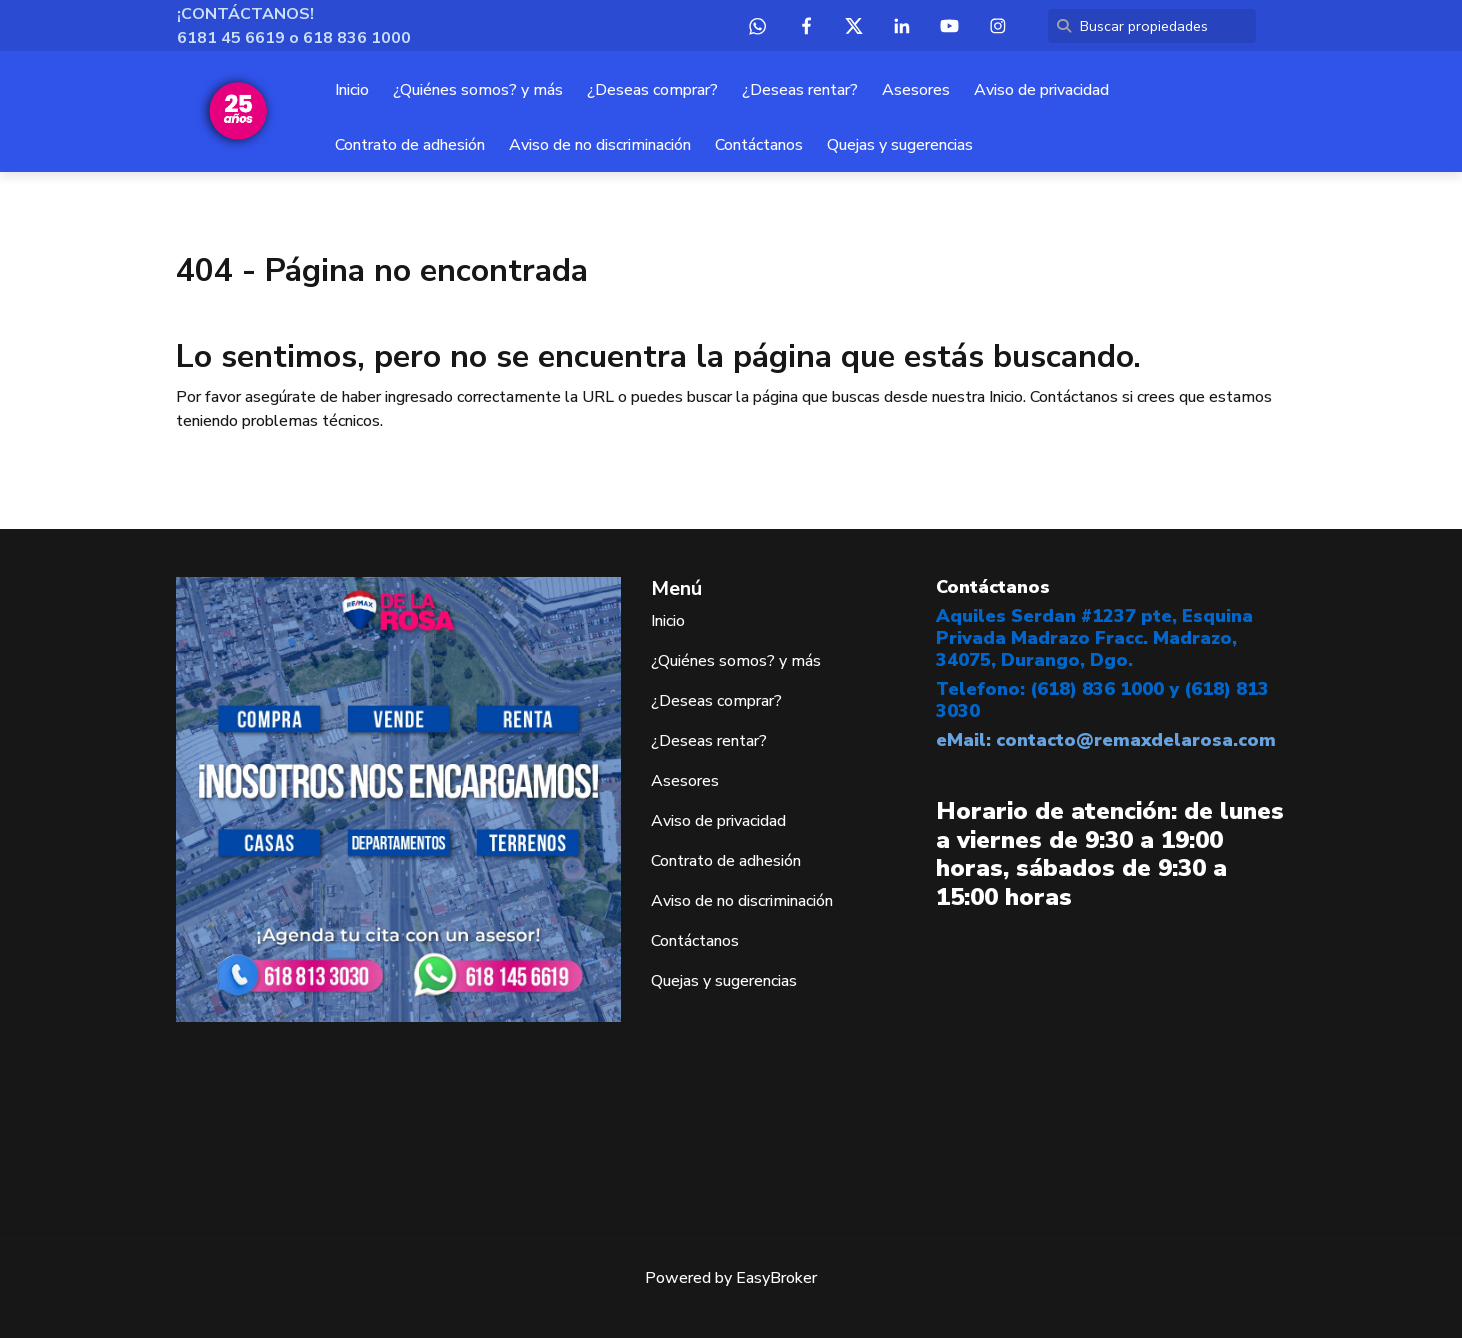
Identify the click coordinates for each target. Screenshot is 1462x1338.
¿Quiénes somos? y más (478, 90)
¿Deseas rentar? (800, 90)
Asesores (916, 90)
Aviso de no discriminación (600, 145)
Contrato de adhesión (410, 145)
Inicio (352, 90)
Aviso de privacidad (1041, 90)
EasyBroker (776, 1278)
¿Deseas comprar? (652, 90)
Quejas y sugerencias (900, 145)
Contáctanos (759, 145)
